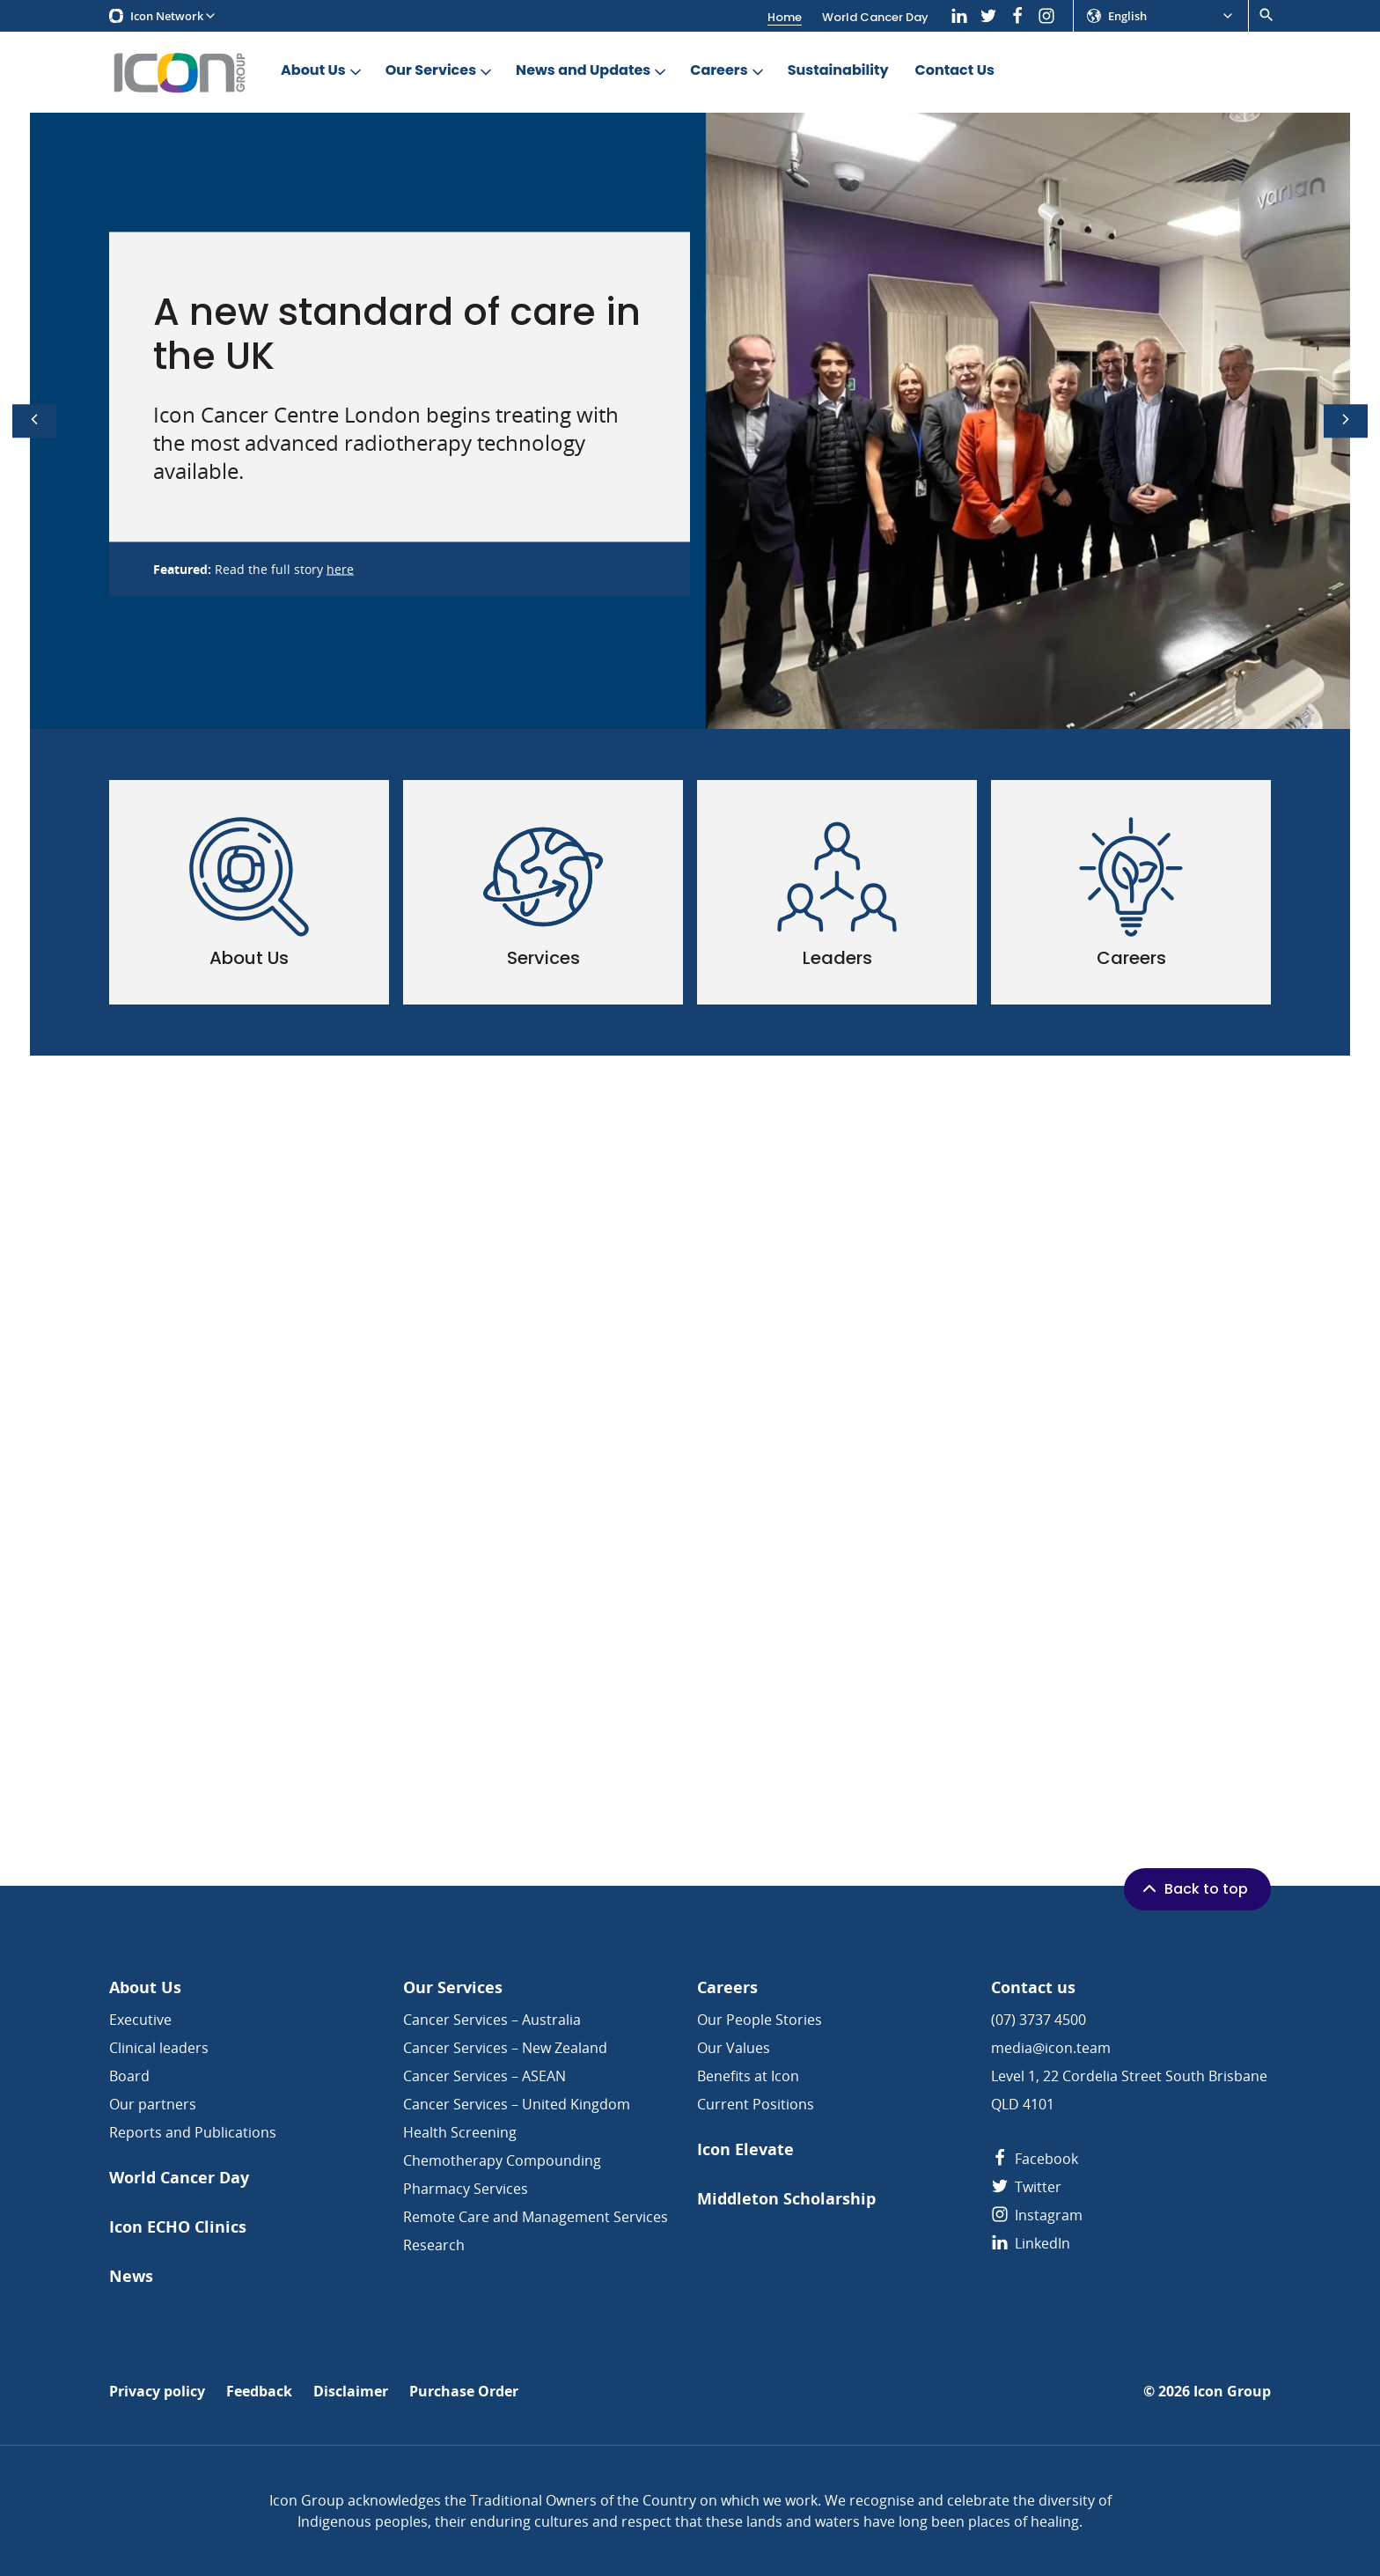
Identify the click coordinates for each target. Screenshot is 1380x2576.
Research (434, 2245)
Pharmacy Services (465, 2188)
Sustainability (838, 71)
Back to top (1193, 1888)
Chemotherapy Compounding (502, 2160)
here (340, 569)
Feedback (259, 2391)
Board (129, 2076)
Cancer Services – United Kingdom (516, 2104)
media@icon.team (1051, 2047)
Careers (728, 71)
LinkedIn (1030, 2243)
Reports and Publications (192, 2132)
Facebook (1034, 2158)
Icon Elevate (745, 2149)
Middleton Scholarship (786, 2199)
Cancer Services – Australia (492, 2019)
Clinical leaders (159, 2047)
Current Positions (755, 2104)
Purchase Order (463, 2391)
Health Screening (460, 2132)
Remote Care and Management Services (535, 2216)
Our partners (152, 2104)
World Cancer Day (875, 17)
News (131, 2276)
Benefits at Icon (748, 2076)
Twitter (1026, 2187)
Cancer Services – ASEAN (484, 2076)
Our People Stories (759, 2019)
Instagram (1037, 2215)
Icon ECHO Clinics (177, 2227)
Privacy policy (157, 2391)
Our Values (733, 2047)
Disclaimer (350, 2391)
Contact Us (955, 71)
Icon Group (1232, 2391)
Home (784, 17)
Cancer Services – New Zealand (505, 2047)
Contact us (1033, 1987)
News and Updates (592, 71)
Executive (140, 2019)
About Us (322, 71)
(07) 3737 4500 (1038, 2019)
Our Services (440, 71)
